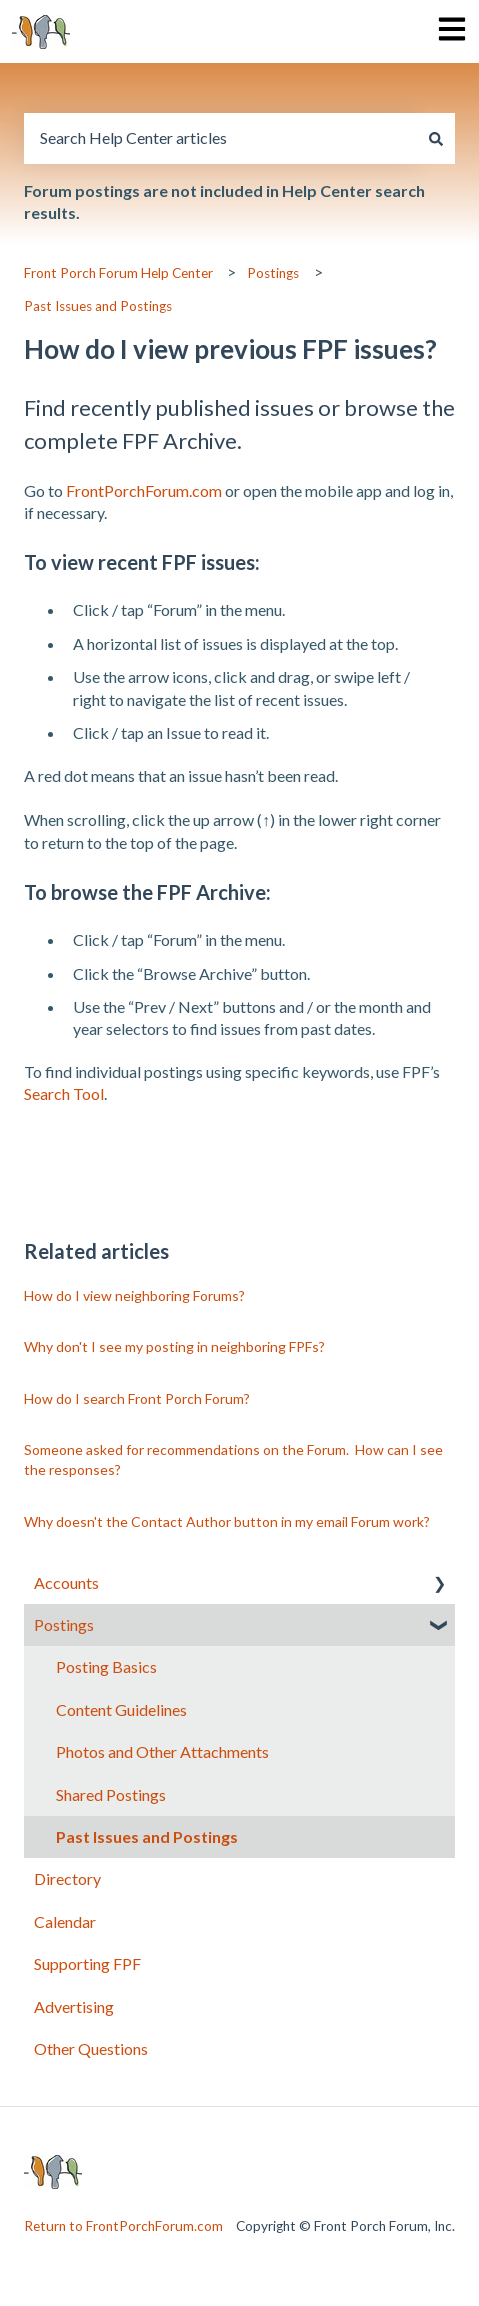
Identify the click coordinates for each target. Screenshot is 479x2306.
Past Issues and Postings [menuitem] (147, 1836)
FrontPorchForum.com (144, 490)
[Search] (436, 138)
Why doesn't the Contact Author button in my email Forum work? (227, 1521)
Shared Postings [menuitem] (111, 1794)
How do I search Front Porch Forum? (137, 1398)
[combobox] (220, 138)
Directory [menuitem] (67, 1878)
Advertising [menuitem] (74, 2006)
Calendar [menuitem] (65, 1921)
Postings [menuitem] (64, 1624)
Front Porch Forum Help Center (118, 273)
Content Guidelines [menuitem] (121, 1709)
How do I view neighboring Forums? (134, 1295)
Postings (273, 273)
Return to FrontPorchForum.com (123, 2226)
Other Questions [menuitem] (91, 2048)
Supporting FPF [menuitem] (87, 1963)
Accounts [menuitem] (66, 1582)
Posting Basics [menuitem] (106, 1666)
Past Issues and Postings (98, 306)
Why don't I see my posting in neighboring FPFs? (174, 1346)
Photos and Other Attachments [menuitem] (162, 1751)
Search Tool (64, 1093)
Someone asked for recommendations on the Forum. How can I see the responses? (233, 1459)
